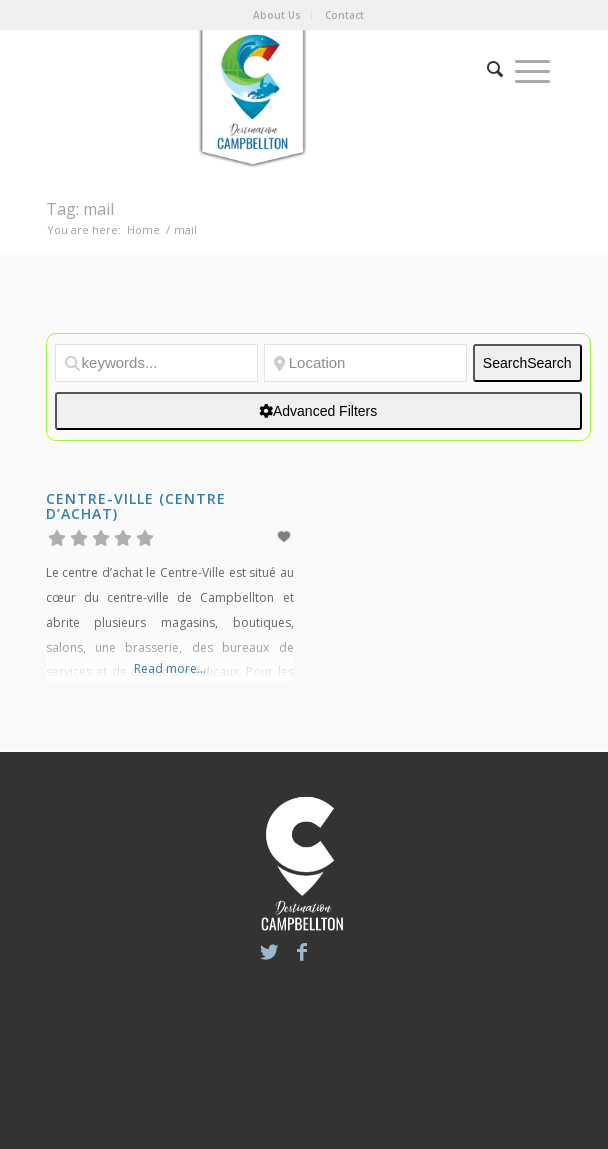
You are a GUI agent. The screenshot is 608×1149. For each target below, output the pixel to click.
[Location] (365, 363)
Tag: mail (80, 209)
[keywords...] (156, 363)
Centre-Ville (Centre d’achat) (136, 506)
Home (143, 229)
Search (527, 363)
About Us (277, 15)
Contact (344, 15)
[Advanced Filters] (318, 411)
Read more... (170, 668)
